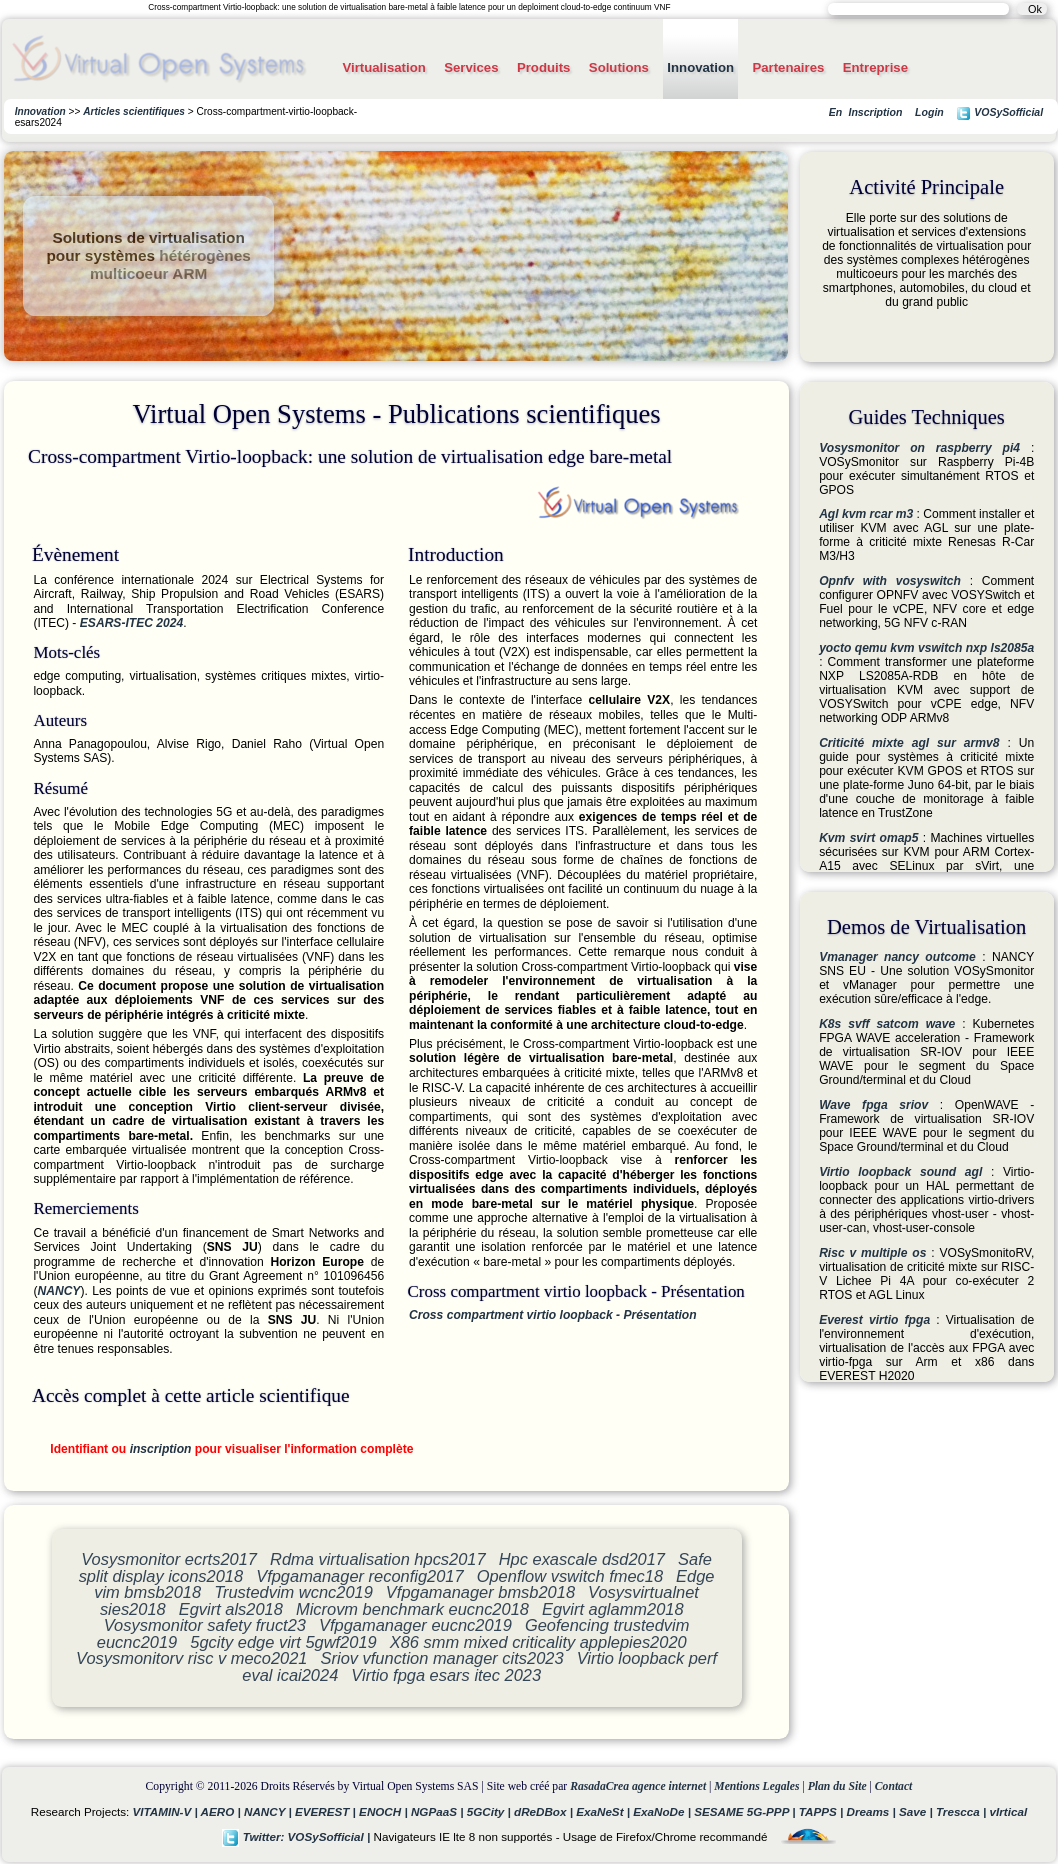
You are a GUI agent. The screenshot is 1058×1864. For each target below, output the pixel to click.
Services (471, 67)
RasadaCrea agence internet (638, 1786)
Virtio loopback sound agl (900, 1172)
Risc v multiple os (872, 1253)
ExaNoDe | (663, 1811)
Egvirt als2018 (231, 1609)
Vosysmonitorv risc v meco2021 (191, 1658)
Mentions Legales (756, 1786)
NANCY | (269, 1811)
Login (929, 112)
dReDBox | (545, 1811)
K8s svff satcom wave (887, 1024)
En (835, 112)
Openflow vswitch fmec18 (570, 1576)
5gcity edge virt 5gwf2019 (283, 1642)
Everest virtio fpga (874, 1320)
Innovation (700, 67)
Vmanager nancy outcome (897, 957)
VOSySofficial (999, 113)
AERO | (222, 1811)
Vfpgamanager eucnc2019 (415, 1625)
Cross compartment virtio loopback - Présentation (553, 1315)
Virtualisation (383, 67)
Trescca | (963, 1811)
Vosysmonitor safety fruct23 (205, 1625)
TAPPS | (823, 1811)
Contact (894, 1786)
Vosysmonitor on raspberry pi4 (919, 448)
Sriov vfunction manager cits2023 (442, 1658)
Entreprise (875, 67)
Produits (543, 67)
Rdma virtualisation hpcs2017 (378, 1559)
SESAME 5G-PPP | (746, 1811)
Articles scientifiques (134, 111)
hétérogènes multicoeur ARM (170, 264)
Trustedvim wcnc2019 (293, 1592)
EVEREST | (327, 1811)
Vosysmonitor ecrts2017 (169, 1559)
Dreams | (872, 1811)
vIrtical (1009, 1811)
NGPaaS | (439, 1811)
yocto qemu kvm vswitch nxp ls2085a (926, 648)
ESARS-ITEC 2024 (132, 623)
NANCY (58, 1291)
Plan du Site (837, 1786)
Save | (917, 1811)
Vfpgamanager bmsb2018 (480, 1592)
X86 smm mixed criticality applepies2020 (538, 1642)
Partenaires (788, 67)
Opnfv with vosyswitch (890, 581)
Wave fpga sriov (873, 1105)
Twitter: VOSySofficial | (298, 1836)
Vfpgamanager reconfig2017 (359, 1576)
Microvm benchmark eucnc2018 (412, 1609)
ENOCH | (385, 1811)
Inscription (875, 112)
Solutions (619, 67)
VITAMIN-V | (167, 1811)
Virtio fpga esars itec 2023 (446, 1675)
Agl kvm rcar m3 (866, 514)
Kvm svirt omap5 (868, 838)
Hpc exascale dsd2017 (582, 1559)
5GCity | (490, 1811)
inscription (161, 1449)
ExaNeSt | (604, 1811)
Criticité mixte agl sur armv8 (909, 743)
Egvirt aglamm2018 (613, 1609)
